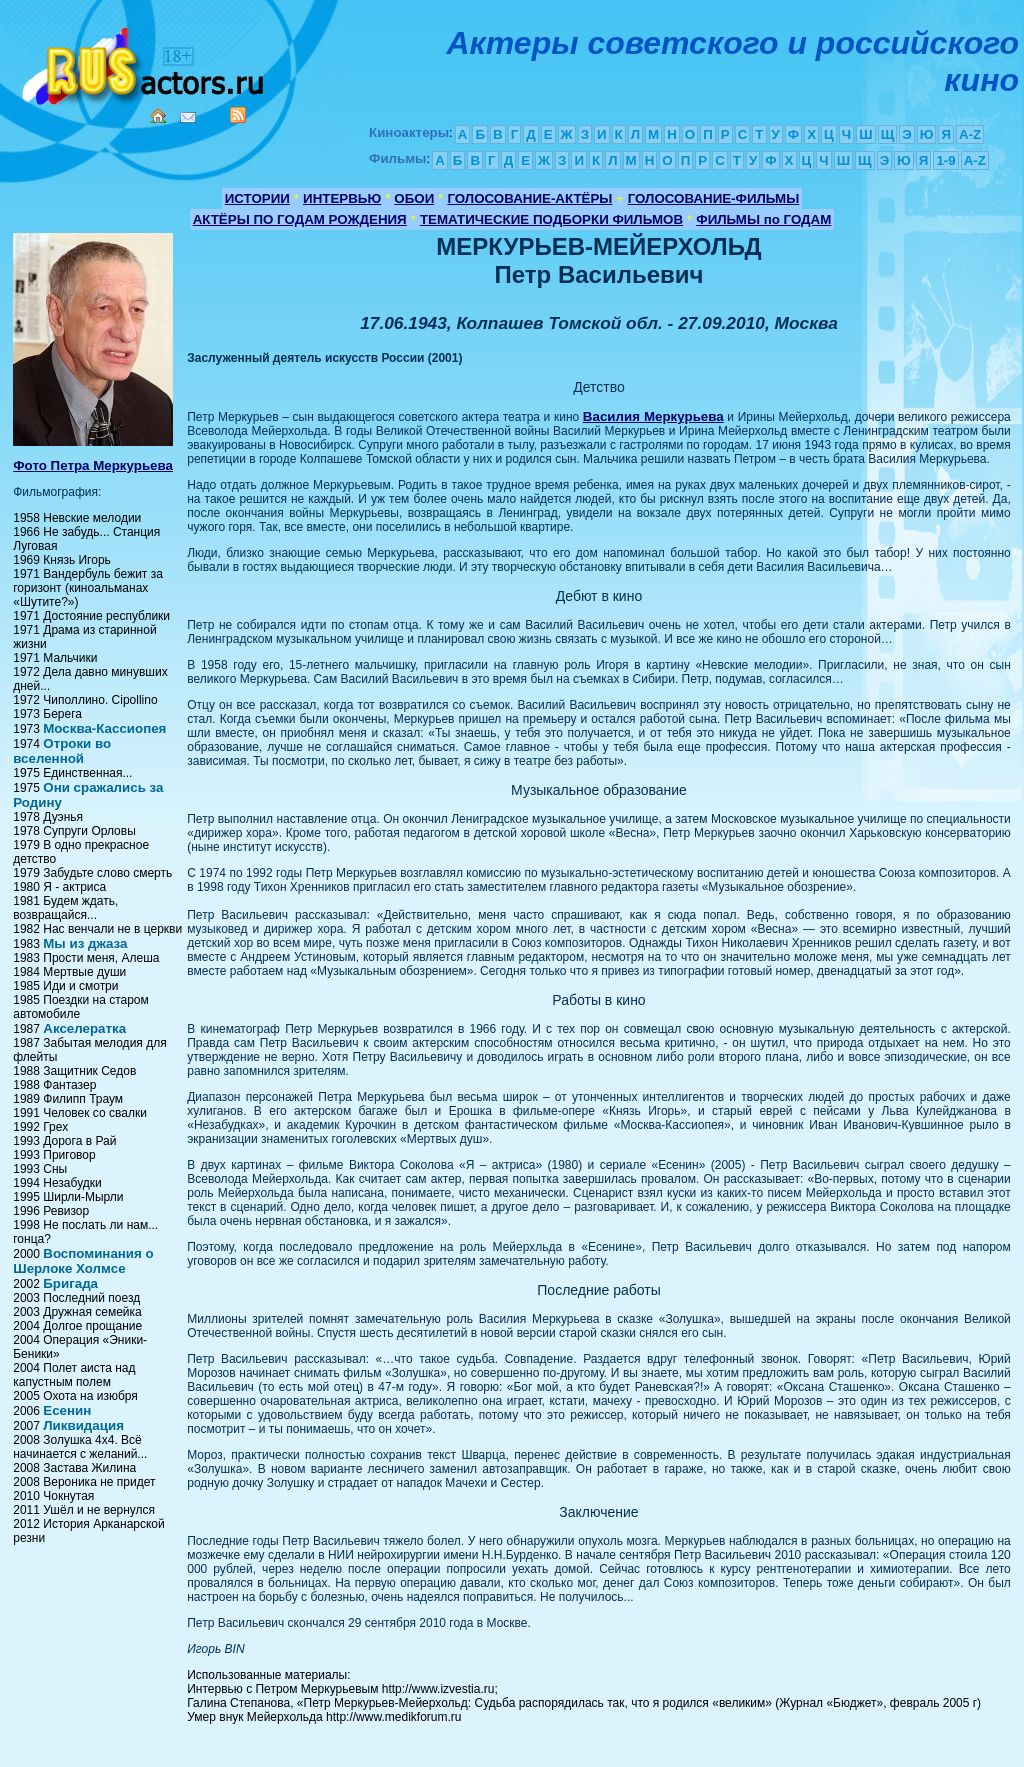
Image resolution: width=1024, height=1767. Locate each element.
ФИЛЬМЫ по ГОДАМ (763, 219)
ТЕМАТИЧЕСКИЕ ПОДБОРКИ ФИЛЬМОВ (551, 219)
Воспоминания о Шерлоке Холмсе (83, 1261)
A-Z (970, 134)
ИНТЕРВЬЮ (342, 198)
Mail (188, 117)
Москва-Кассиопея (104, 728)
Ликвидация (83, 1425)
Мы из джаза (85, 943)
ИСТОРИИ (257, 198)
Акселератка (84, 1028)
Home (158, 116)
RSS (238, 115)
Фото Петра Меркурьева (93, 465)
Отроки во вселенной (62, 751)
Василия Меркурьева (653, 416)
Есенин (67, 1410)
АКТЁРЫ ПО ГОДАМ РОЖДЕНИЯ (300, 219)
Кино (145, 62)
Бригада (70, 1283)
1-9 (945, 160)
